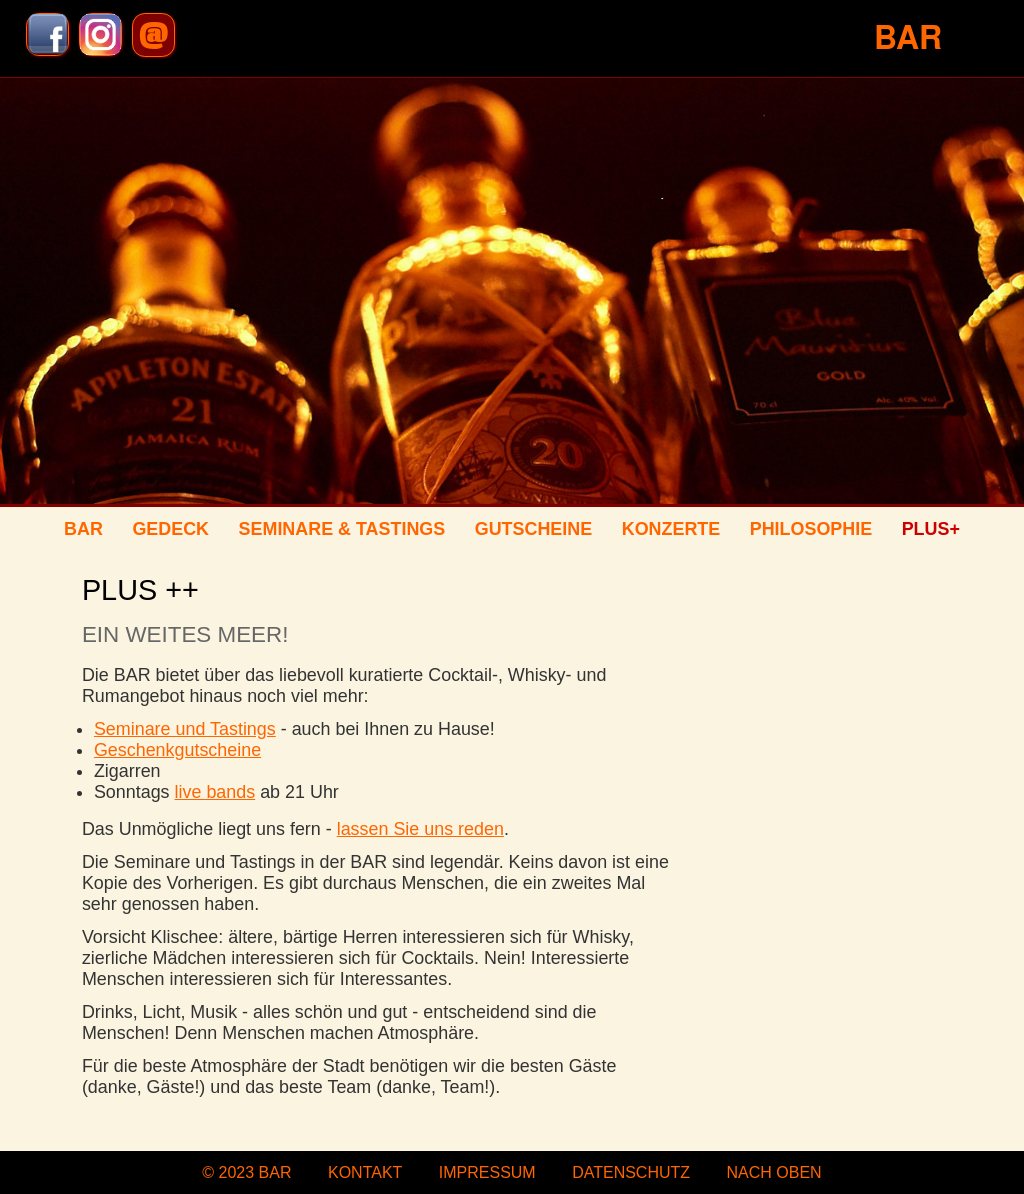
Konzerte (671, 529)
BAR (83, 529)
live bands (215, 792)
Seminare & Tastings (342, 529)
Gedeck (170, 529)
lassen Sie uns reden (420, 829)
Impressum (487, 1172)
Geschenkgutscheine (177, 750)
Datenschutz (631, 1172)
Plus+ (931, 529)
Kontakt (365, 1172)
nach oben (774, 1172)
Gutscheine (533, 529)
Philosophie (811, 529)
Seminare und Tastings (185, 729)
